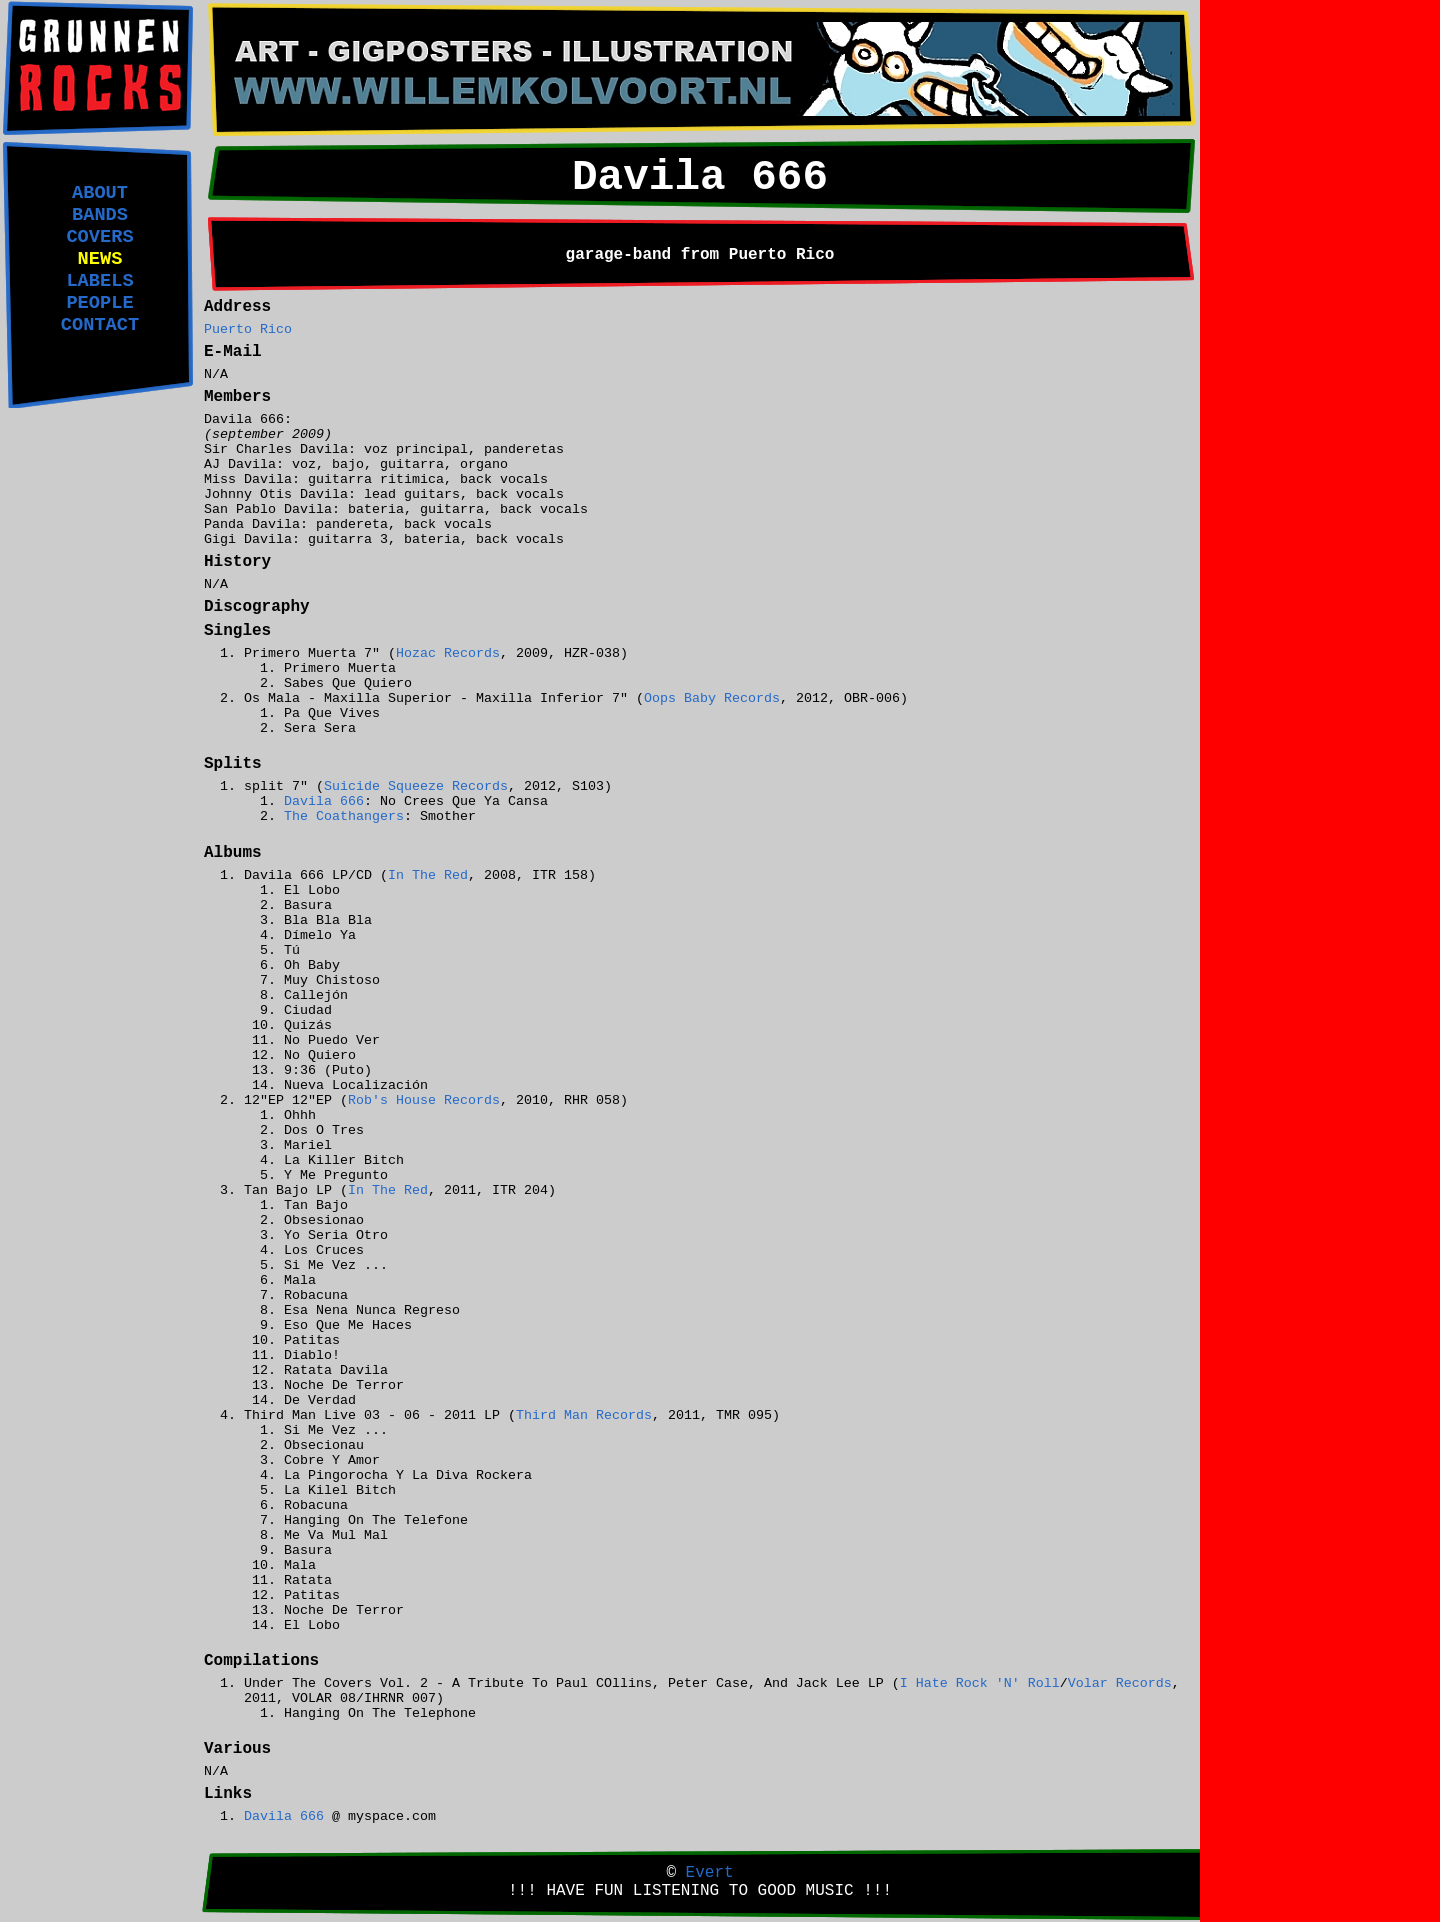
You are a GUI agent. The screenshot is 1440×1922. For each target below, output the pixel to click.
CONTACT (100, 325)
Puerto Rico (248, 329)
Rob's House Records (424, 1100)
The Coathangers (344, 816)
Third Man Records (584, 1415)
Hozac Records (448, 653)
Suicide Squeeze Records (416, 786)
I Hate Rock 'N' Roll (980, 1683)
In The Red (428, 875)
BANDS (100, 215)
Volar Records (1120, 1683)
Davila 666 (324, 801)
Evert (710, 1873)
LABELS (99, 281)
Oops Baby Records (712, 698)
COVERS (99, 237)
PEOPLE (99, 303)
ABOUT (100, 193)
